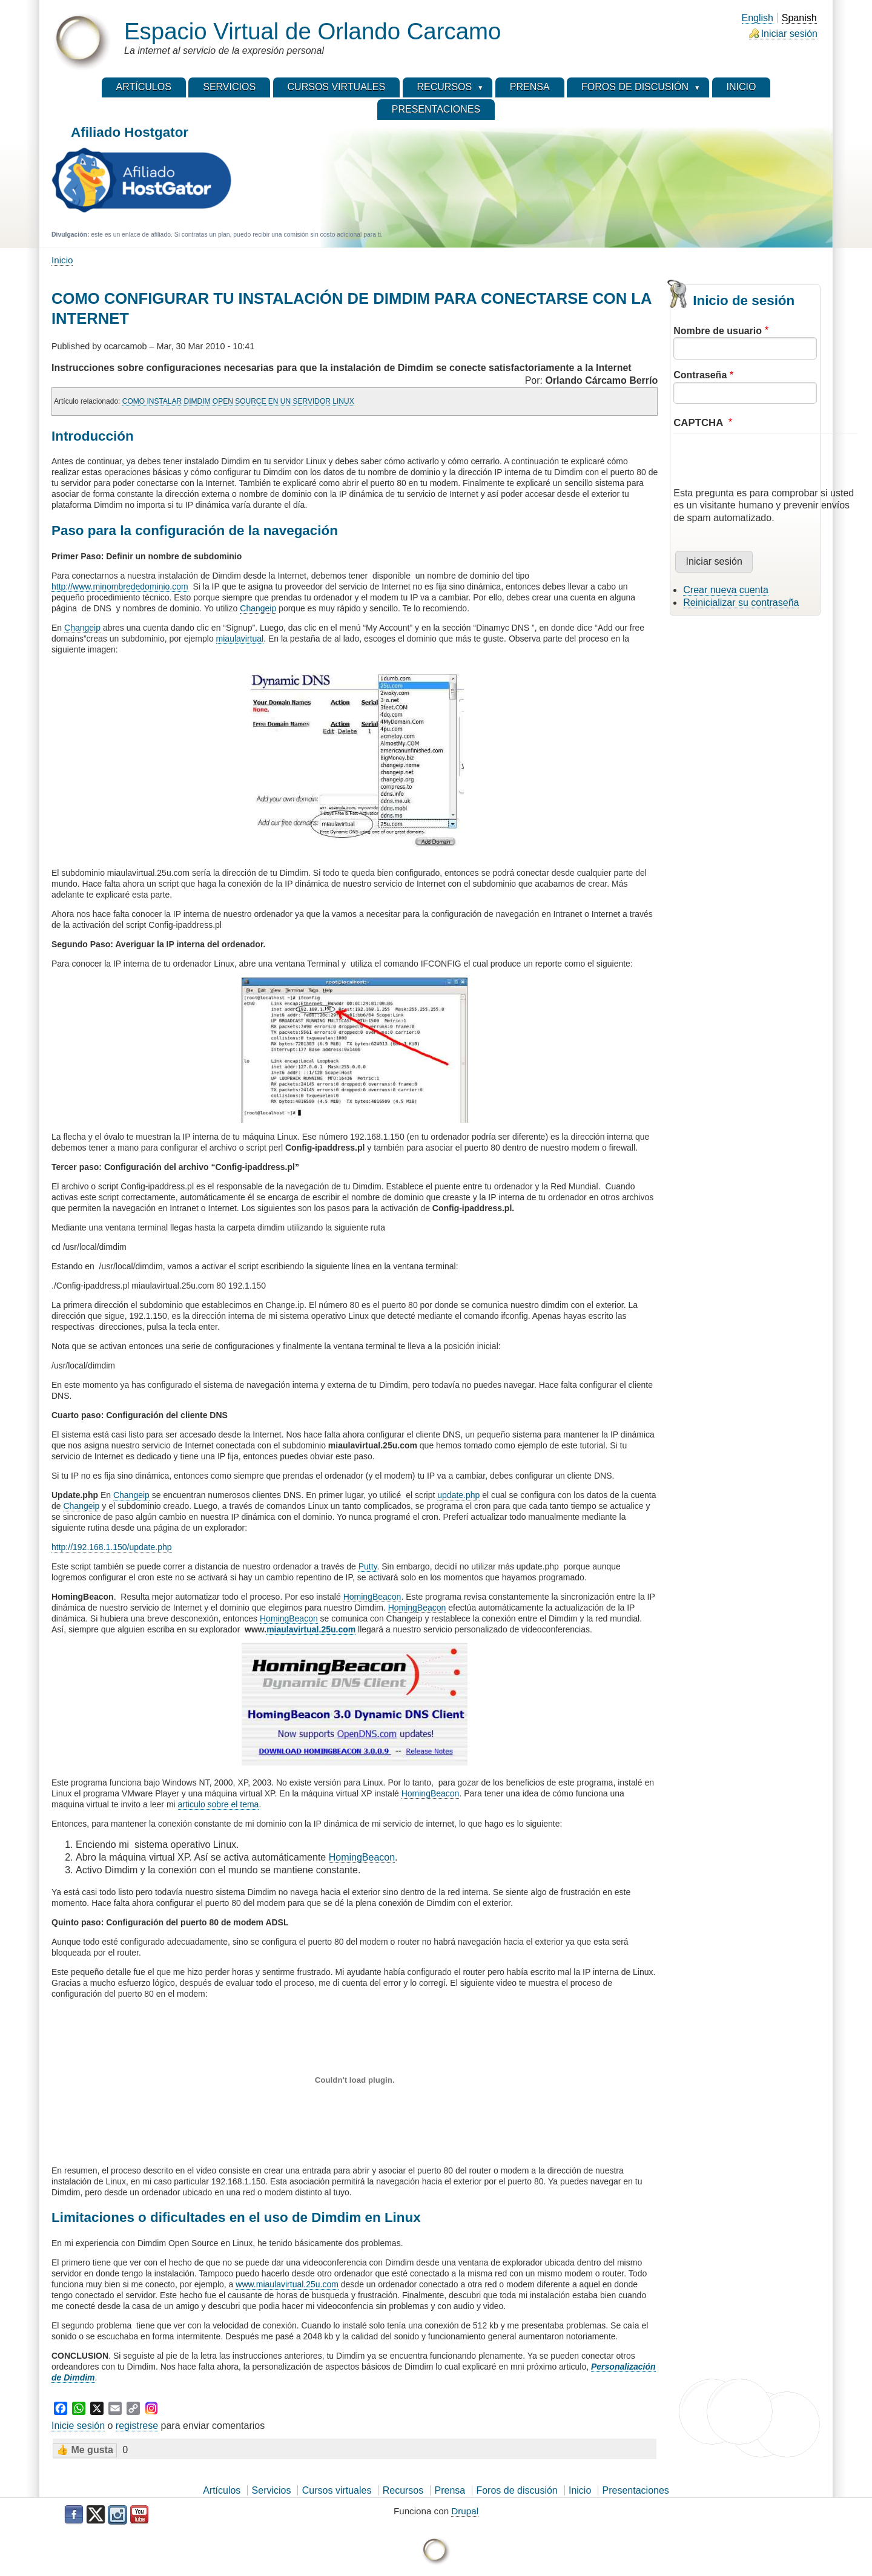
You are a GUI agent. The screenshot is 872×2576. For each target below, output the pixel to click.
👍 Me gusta (84, 2450)
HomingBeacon (372, 1597)
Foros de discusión (516, 2490)
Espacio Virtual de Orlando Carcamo (312, 31)
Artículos (221, 2490)
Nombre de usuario (717, 331)
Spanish (799, 18)
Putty (367, 1566)
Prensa (450, 2490)
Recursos (403, 2490)
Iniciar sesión (789, 33)
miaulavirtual (240, 638)
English (757, 18)
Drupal (464, 2511)
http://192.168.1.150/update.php (111, 1547)
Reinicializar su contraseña (741, 602)
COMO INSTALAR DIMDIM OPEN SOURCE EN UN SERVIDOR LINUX (238, 401)
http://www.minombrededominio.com (119, 586)
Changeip (258, 608)
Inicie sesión (78, 2425)
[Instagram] (151, 2408)
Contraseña (700, 375)
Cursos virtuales (337, 2490)
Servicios (271, 2490)
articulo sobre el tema (218, 1804)
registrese (137, 2425)
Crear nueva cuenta (725, 590)
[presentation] (765, 463)
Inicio (62, 260)
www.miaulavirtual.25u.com (287, 2284)
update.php (458, 1495)
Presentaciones (636, 2490)
